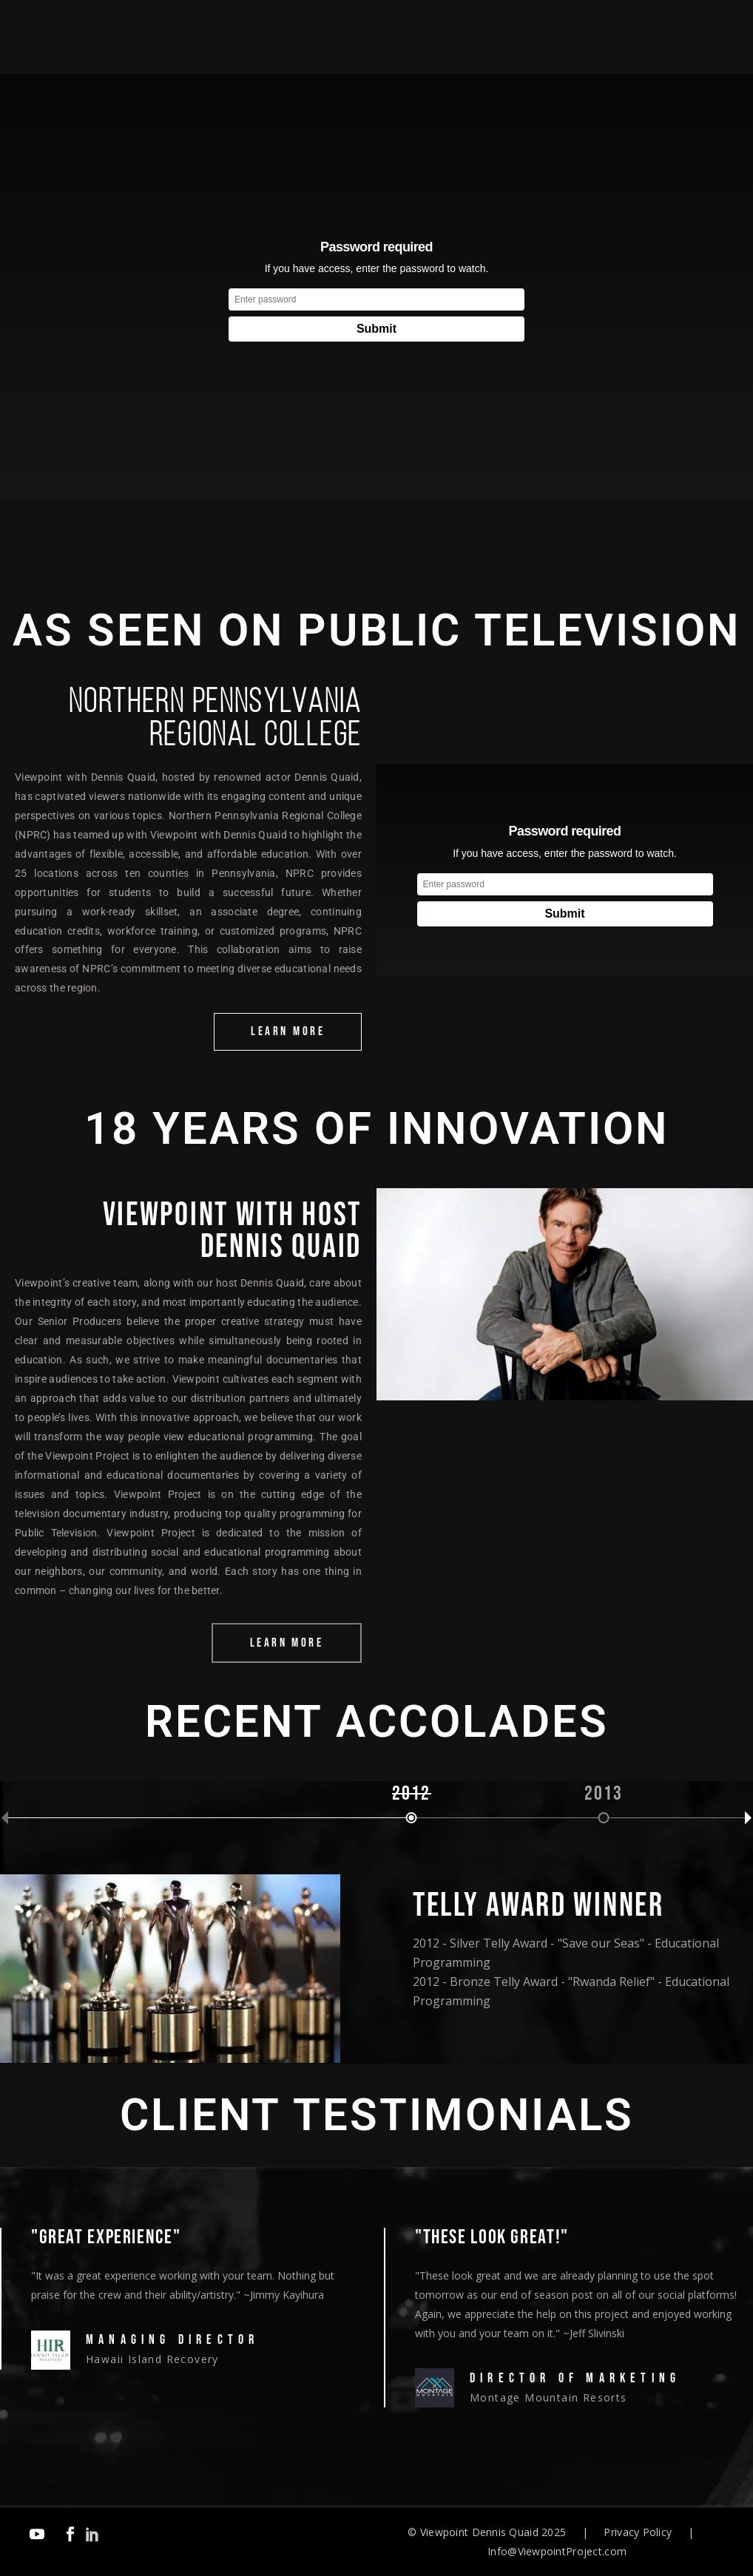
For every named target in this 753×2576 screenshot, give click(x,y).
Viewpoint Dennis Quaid (479, 2532)
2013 (604, 1794)
